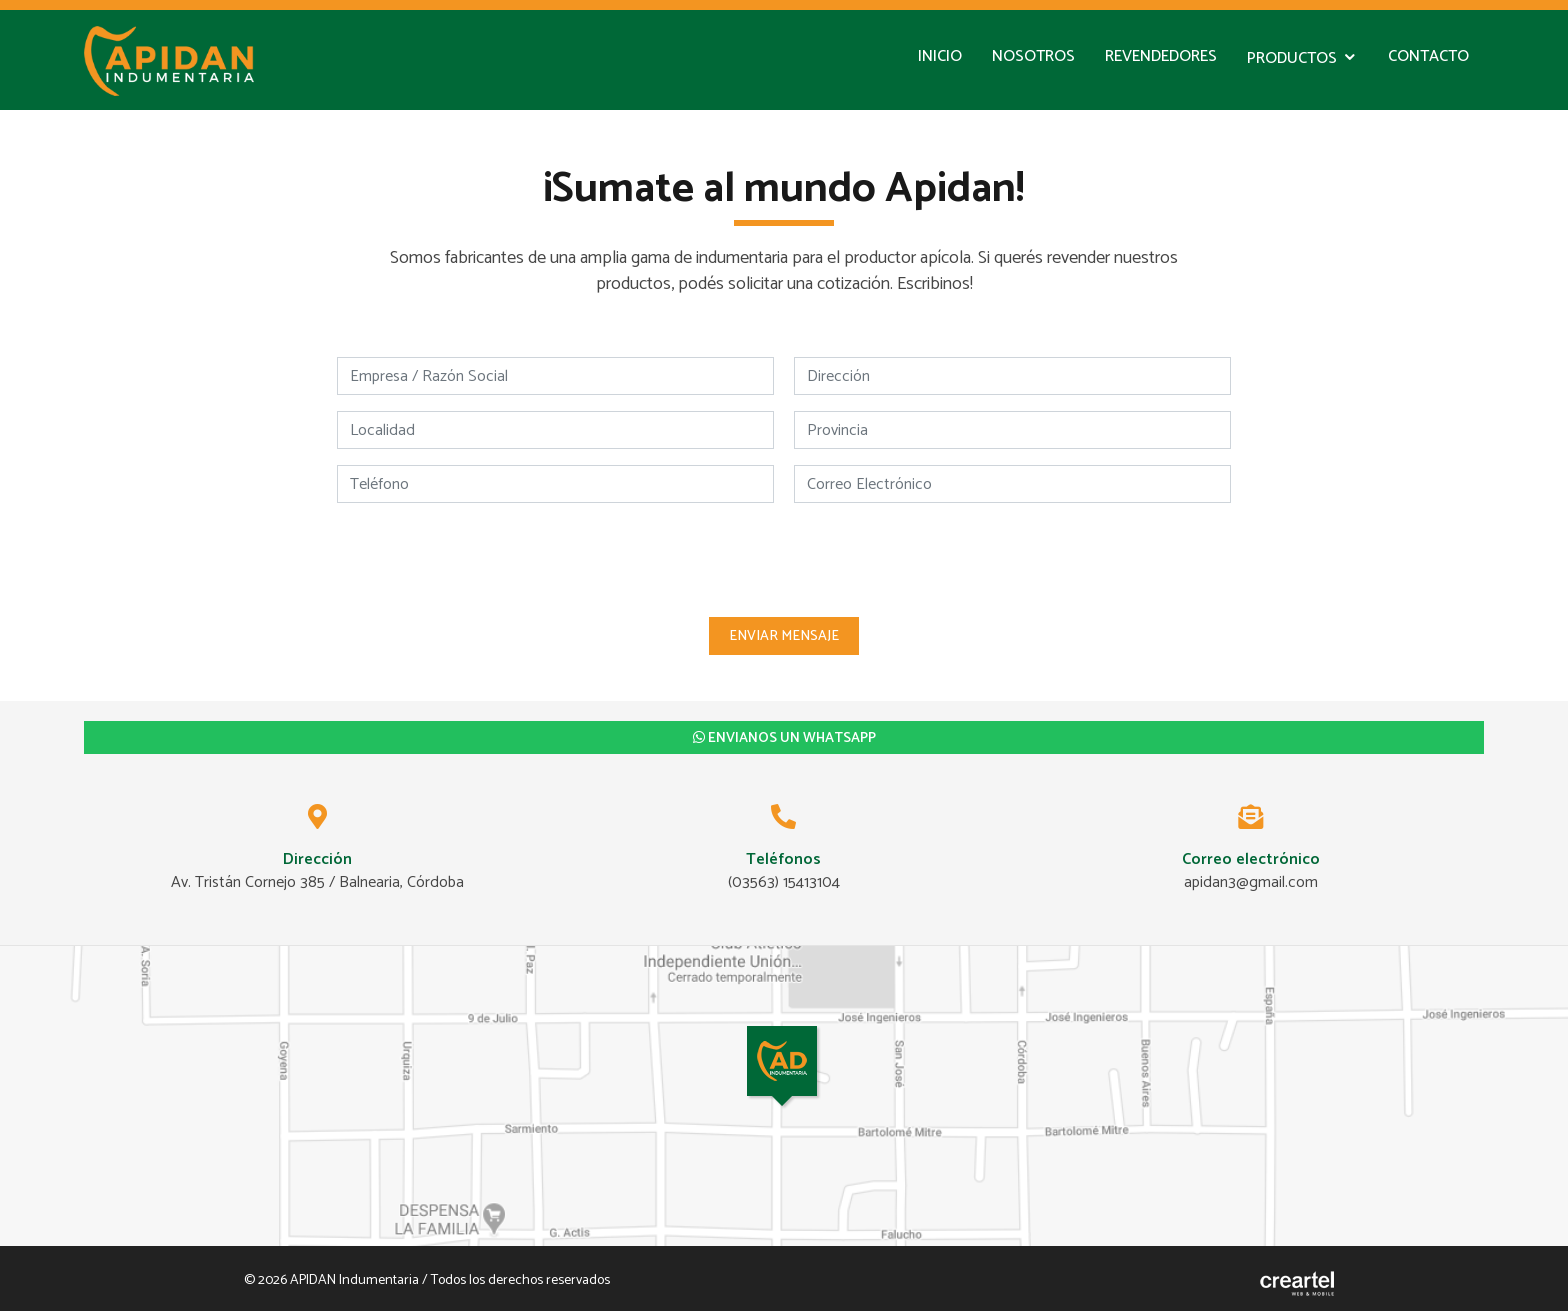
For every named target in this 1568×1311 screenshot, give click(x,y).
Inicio (940, 56)
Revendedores (1161, 56)
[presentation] (784, 558)
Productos (1292, 58)
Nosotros (1033, 56)
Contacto (1428, 56)
